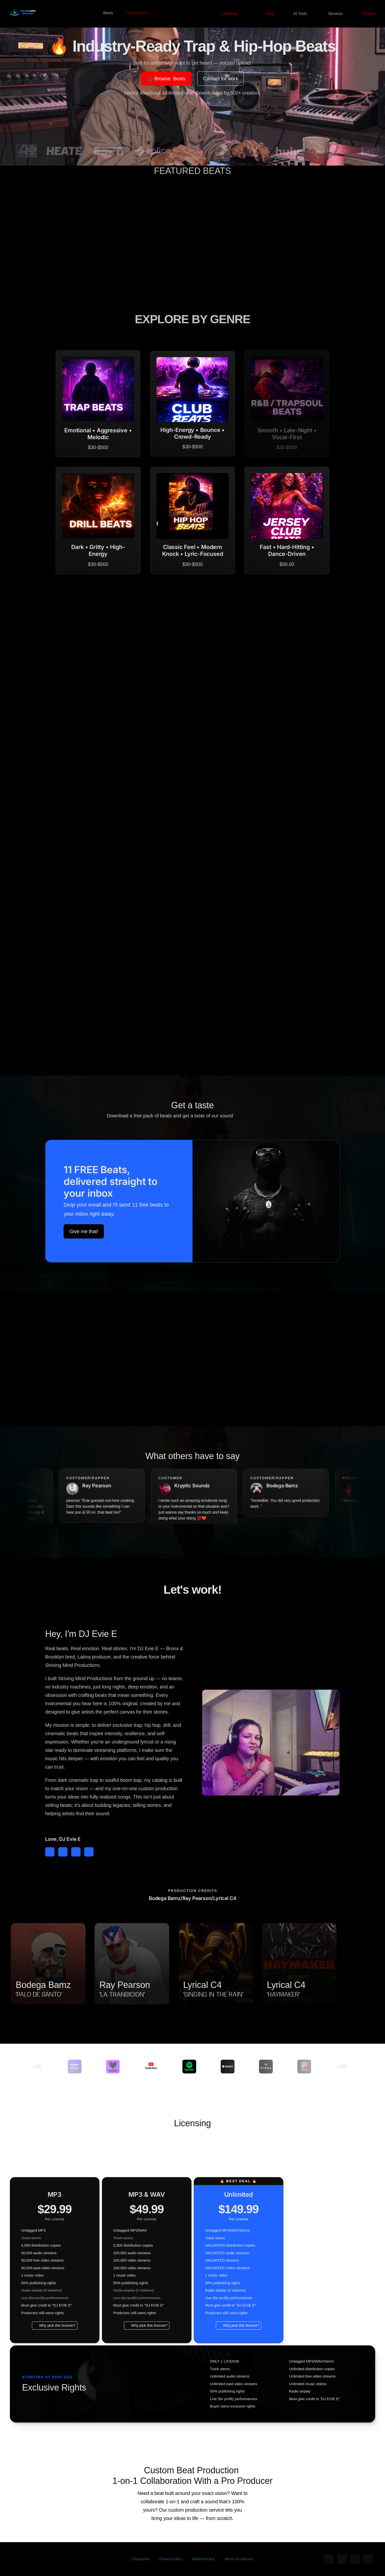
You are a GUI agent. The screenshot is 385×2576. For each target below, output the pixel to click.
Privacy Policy (170, 2559)
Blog (270, 14)
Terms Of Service (238, 2559)
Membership (137, 13)
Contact (368, 14)
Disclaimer (141, 2559)
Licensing (229, 14)
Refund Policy (203, 2559)
